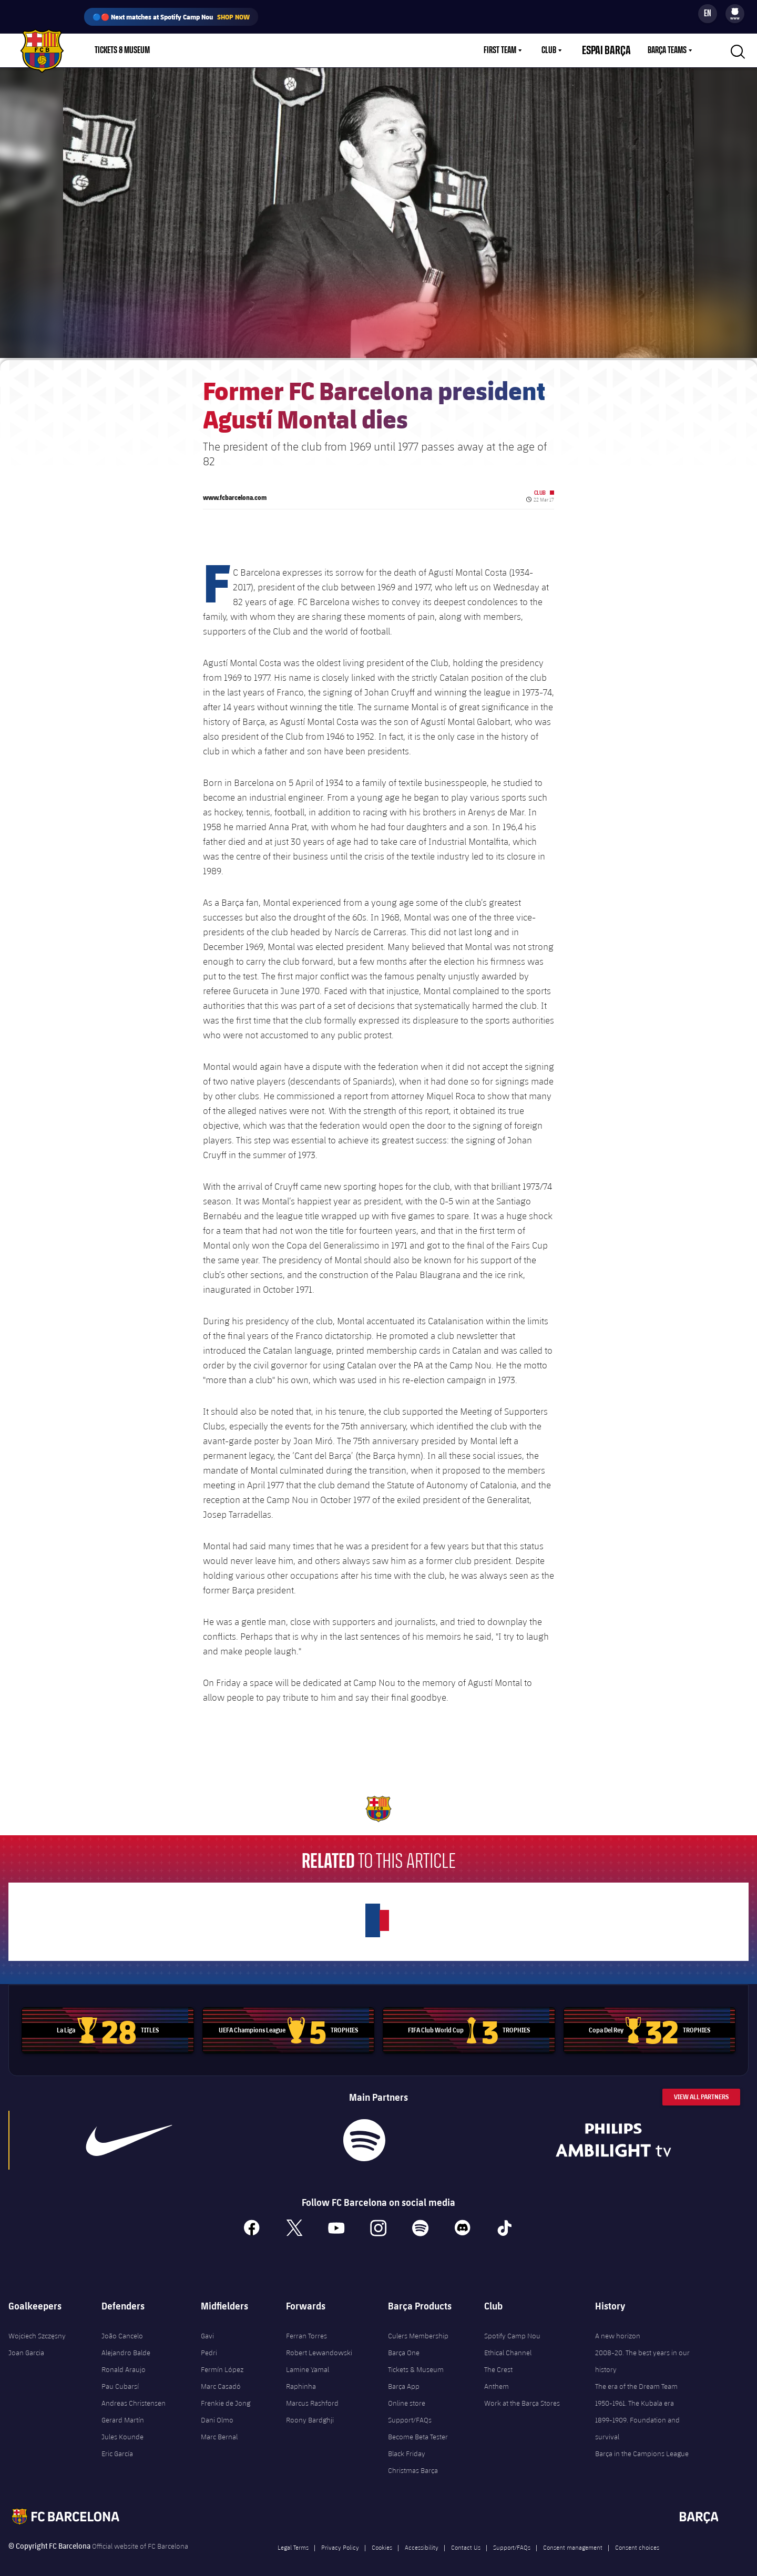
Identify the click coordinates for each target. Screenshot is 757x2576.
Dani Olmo (217, 2411)
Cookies (382, 2538)
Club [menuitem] (561, 50)
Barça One (404, 2343)
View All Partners (701, 2088)
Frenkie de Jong (225, 2394)
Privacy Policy (340, 2538)
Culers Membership (418, 2327)
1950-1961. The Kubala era (634, 2394)
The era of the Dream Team (636, 2377)
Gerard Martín (122, 2411)
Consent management (572, 2538)
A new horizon (617, 2327)
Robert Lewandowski (319, 2343)
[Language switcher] (707, 13)
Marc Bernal (219, 2428)
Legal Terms (293, 2538)
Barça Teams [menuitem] (667, 50)
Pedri (209, 2343)
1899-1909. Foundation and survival (637, 2419)
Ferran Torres (306, 2327)
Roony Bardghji (310, 2411)
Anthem (496, 2377)
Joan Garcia (26, 2343)
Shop (184, 50)
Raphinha (301, 2377)
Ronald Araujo (123, 2360)
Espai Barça (613, 50)
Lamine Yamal (307, 2360)
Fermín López (222, 2360)
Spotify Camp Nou (512, 2327)
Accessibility (421, 2538)
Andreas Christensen (133, 2394)
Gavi (207, 2327)
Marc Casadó (221, 2377)
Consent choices (637, 2538)
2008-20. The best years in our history (642, 2352)
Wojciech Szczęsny (37, 2327)
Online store (406, 2394)
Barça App (404, 2377)
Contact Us (465, 2538)
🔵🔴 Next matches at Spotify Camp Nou (171, 17)
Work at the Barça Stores (522, 2394)
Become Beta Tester (418, 2428)
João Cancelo (122, 2327)
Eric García (117, 2444)
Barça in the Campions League (642, 2444)
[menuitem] (735, 11)
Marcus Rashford (312, 2394)
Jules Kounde (122, 2428)
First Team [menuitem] (512, 50)
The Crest (498, 2360)
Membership (232, 50)
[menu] (734, 13)
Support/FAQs (410, 2411)
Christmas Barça (413, 2461)
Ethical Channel (507, 2343)
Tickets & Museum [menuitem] (122, 50)
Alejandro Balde (125, 2343)
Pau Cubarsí (120, 2377)
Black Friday (406, 2444)
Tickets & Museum (416, 2360)
